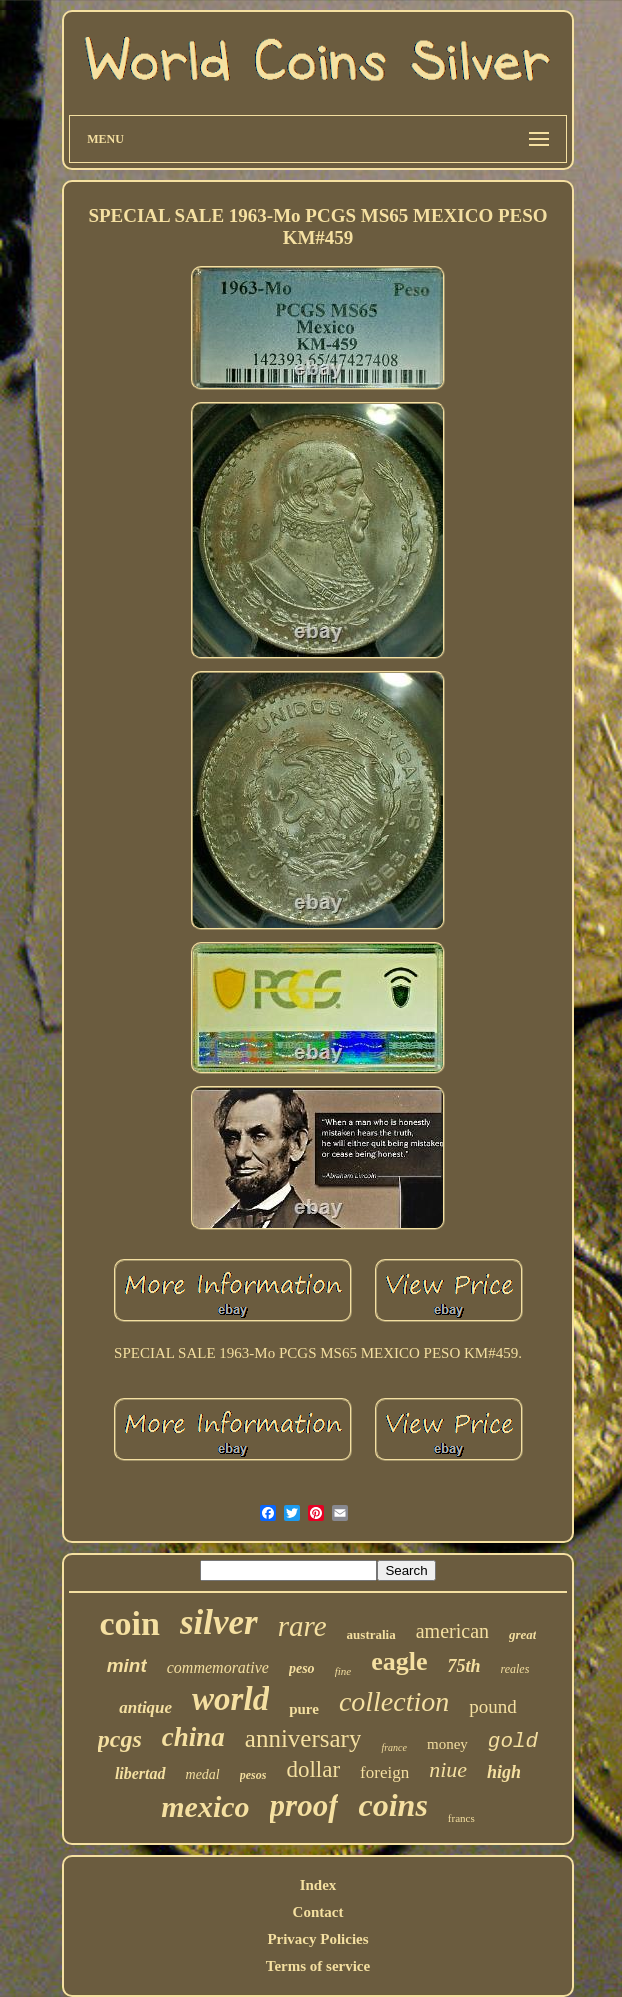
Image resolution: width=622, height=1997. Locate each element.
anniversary (303, 1738)
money (447, 1744)
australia (371, 1634)
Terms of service (318, 1966)
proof (304, 1805)
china (193, 1737)
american (452, 1631)
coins (392, 1805)
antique (145, 1707)
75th (463, 1666)
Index (318, 1885)
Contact (318, 1912)
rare (302, 1626)
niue (448, 1769)
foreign (384, 1772)
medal (203, 1774)
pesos (253, 1775)
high (504, 1772)
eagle (399, 1661)
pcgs (120, 1739)
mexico (205, 1806)
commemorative (218, 1667)
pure (304, 1709)
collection (394, 1701)
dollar (313, 1769)
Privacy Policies (317, 1939)
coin (130, 1623)
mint (127, 1665)
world (230, 1699)
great (522, 1634)
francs (461, 1818)
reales (514, 1669)
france (394, 1747)
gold (513, 1741)
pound (493, 1706)
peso (302, 1668)
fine (343, 1671)
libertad (140, 1773)
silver (219, 1622)
